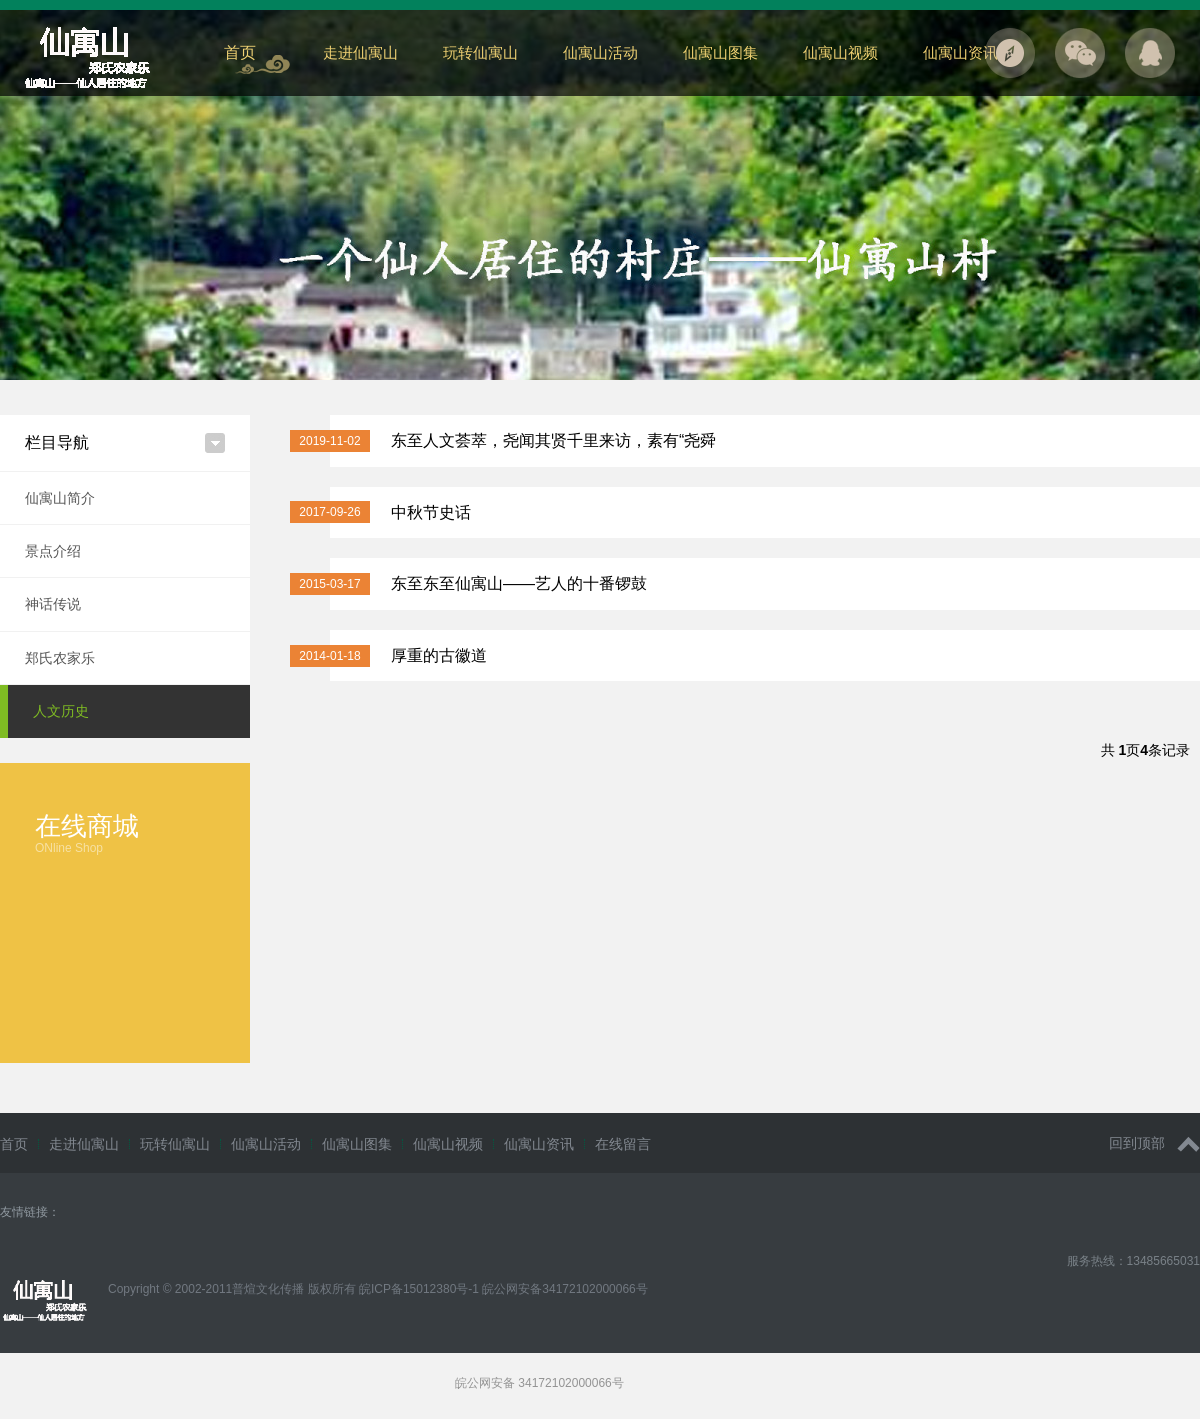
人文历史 (61, 711)
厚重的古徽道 (439, 655)
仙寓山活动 (600, 52)
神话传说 (53, 604)
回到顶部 (1154, 1143)
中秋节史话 (431, 512)
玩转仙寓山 (480, 52)
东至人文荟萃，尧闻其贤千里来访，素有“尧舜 (553, 440)
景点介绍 (53, 551)
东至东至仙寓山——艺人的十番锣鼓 (519, 583)
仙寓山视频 (840, 52)
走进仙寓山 (360, 52)
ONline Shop (69, 848)
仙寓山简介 (60, 498)
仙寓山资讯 (960, 52)
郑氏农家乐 (60, 658)
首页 (240, 52)
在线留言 (623, 1144)
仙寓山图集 (720, 52)
